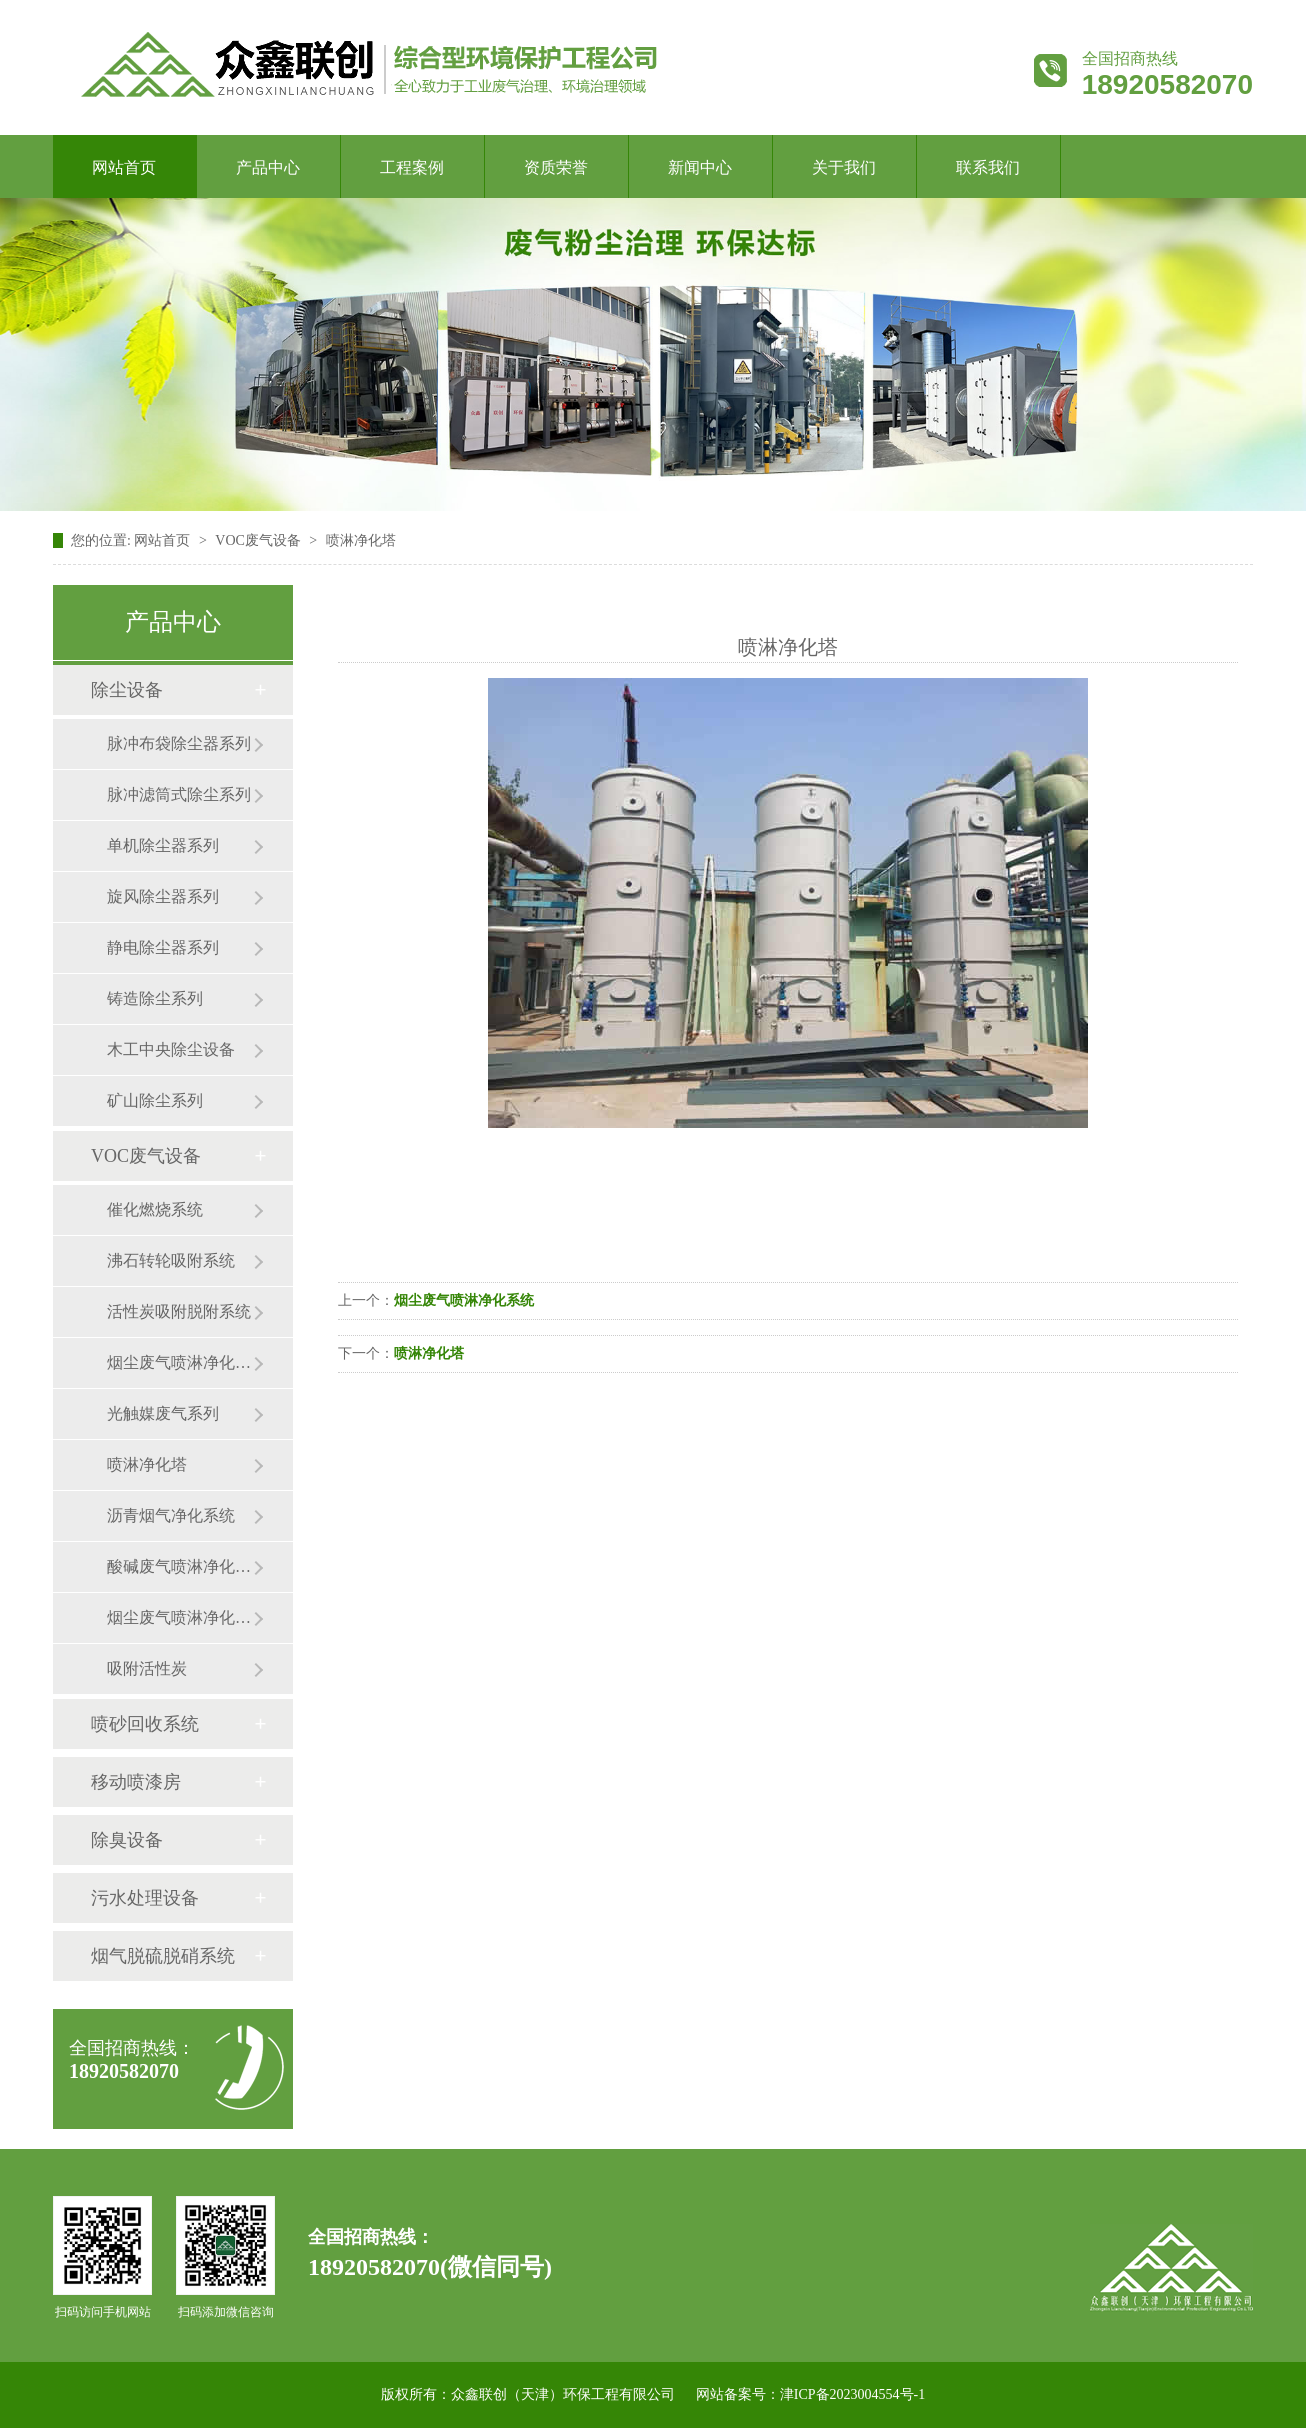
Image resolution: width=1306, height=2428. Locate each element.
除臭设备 (127, 1840)
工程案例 (412, 167)
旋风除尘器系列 (163, 896)
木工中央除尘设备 (171, 1049)
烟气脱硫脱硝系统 (163, 1956)
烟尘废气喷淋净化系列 (180, 1362)
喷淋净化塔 (147, 1464)
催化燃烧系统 (155, 1209)
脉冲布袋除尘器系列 (179, 743)
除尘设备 (127, 690)
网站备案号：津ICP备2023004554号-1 (810, 2394)
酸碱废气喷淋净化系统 (180, 1566)
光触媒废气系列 (163, 1413)
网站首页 (124, 167)
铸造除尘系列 (155, 998)
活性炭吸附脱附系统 (179, 1311)
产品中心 (268, 167)
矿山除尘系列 (155, 1100)
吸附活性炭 (147, 1668)
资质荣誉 (556, 167)
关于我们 (844, 167)
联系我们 (988, 167)
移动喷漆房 (136, 1782)
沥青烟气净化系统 (171, 1515)
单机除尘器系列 (163, 845)
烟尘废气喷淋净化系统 (180, 1617)
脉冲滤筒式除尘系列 (179, 794)
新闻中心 (700, 167)
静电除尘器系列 (163, 947)
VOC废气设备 (146, 1156)
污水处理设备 (145, 1898)
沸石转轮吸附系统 (171, 1260)
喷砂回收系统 (145, 1724)
